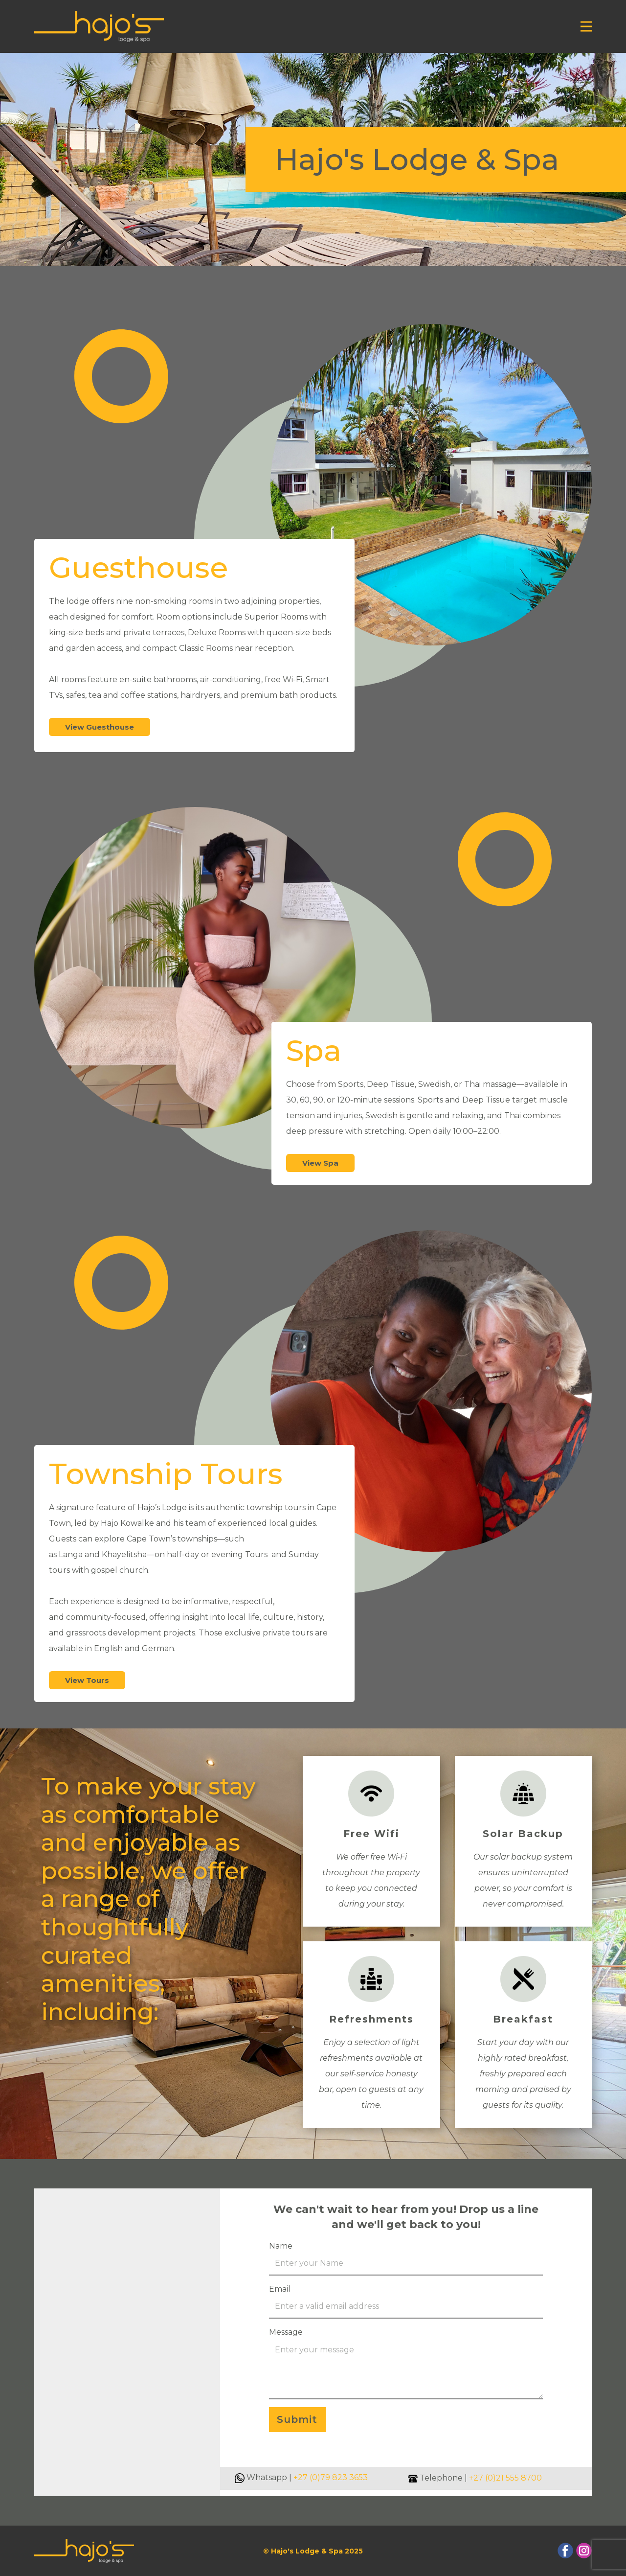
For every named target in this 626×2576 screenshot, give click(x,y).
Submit (297, 2419)
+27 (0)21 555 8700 (505, 2478)
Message (286, 2332)
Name (280, 2246)
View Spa (320, 1163)
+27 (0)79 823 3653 (330, 2477)
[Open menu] (586, 26)
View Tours (87, 1680)
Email (280, 2289)
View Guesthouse (99, 727)
